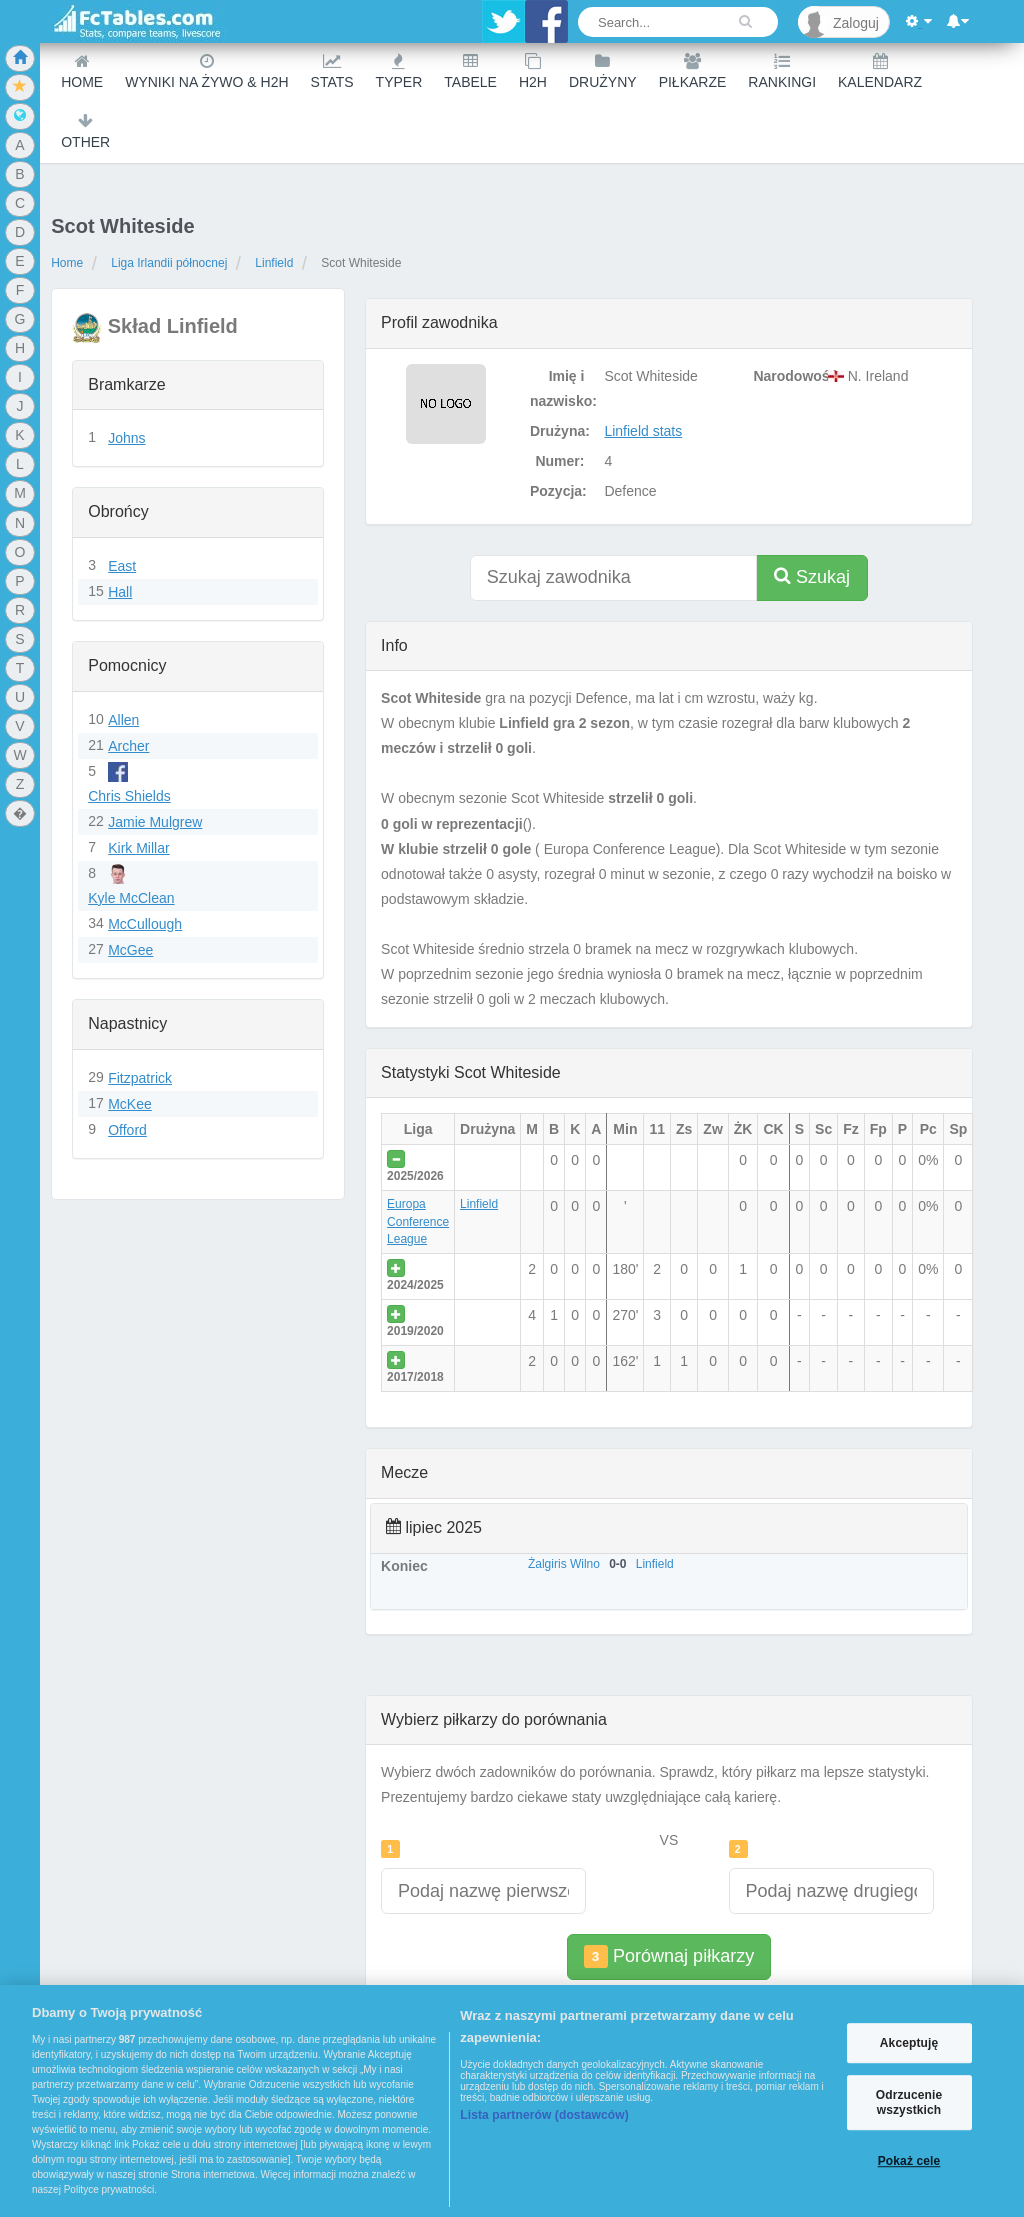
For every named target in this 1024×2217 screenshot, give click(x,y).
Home (82, 71)
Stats (332, 71)
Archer (128, 746)
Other (85, 131)
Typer (399, 71)
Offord (127, 1130)
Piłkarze (693, 71)
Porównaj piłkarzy (669, 1956)
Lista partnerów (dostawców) (544, 2115)
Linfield (274, 263)
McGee (130, 950)
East (122, 566)
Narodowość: (785, 376)
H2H (533, 71)
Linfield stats (643, 431)
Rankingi (782, 71)
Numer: (559, 461)
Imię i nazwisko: (562, 388)
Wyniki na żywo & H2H (206, 71)
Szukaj (812, 576)
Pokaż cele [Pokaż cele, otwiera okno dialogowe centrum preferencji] (909, 2161)
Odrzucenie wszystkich (909, 2103)
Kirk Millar (138, 848)
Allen (123, 720)
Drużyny (603, 71)
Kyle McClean (131, 898)
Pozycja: (558, 491)
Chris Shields (129, 796)
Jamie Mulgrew (155, 822)
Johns (126, 438)
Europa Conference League (418, 1221)
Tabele (470, 71)
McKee (130, 1104)
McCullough (145, 924)
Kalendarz (880, 71)
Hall (120, 592)
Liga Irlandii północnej (169, 263)
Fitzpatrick (140, 1078)
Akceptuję (909, 2043)
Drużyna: (560, 431)
